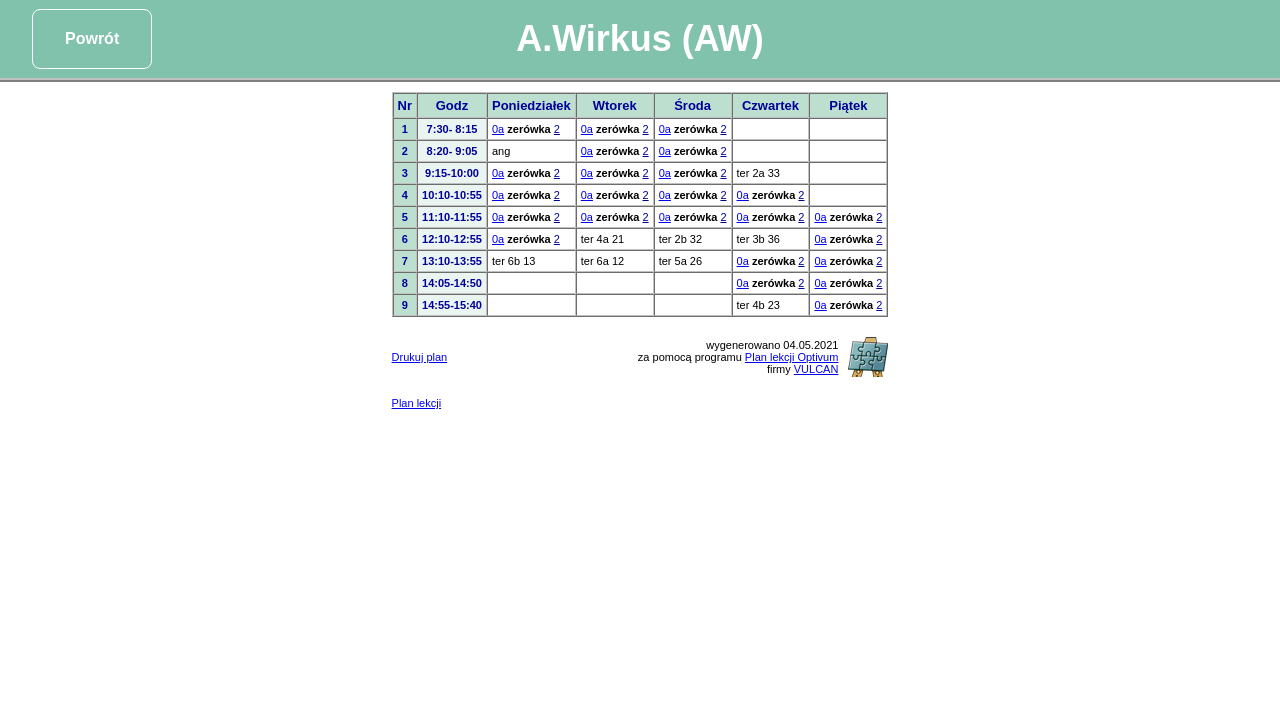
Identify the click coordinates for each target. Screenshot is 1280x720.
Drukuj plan (420, 357)
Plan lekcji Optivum (792, 357)
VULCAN (816, 369)
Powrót (92, 38)
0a (498, 129)
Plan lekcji (417, 403)
